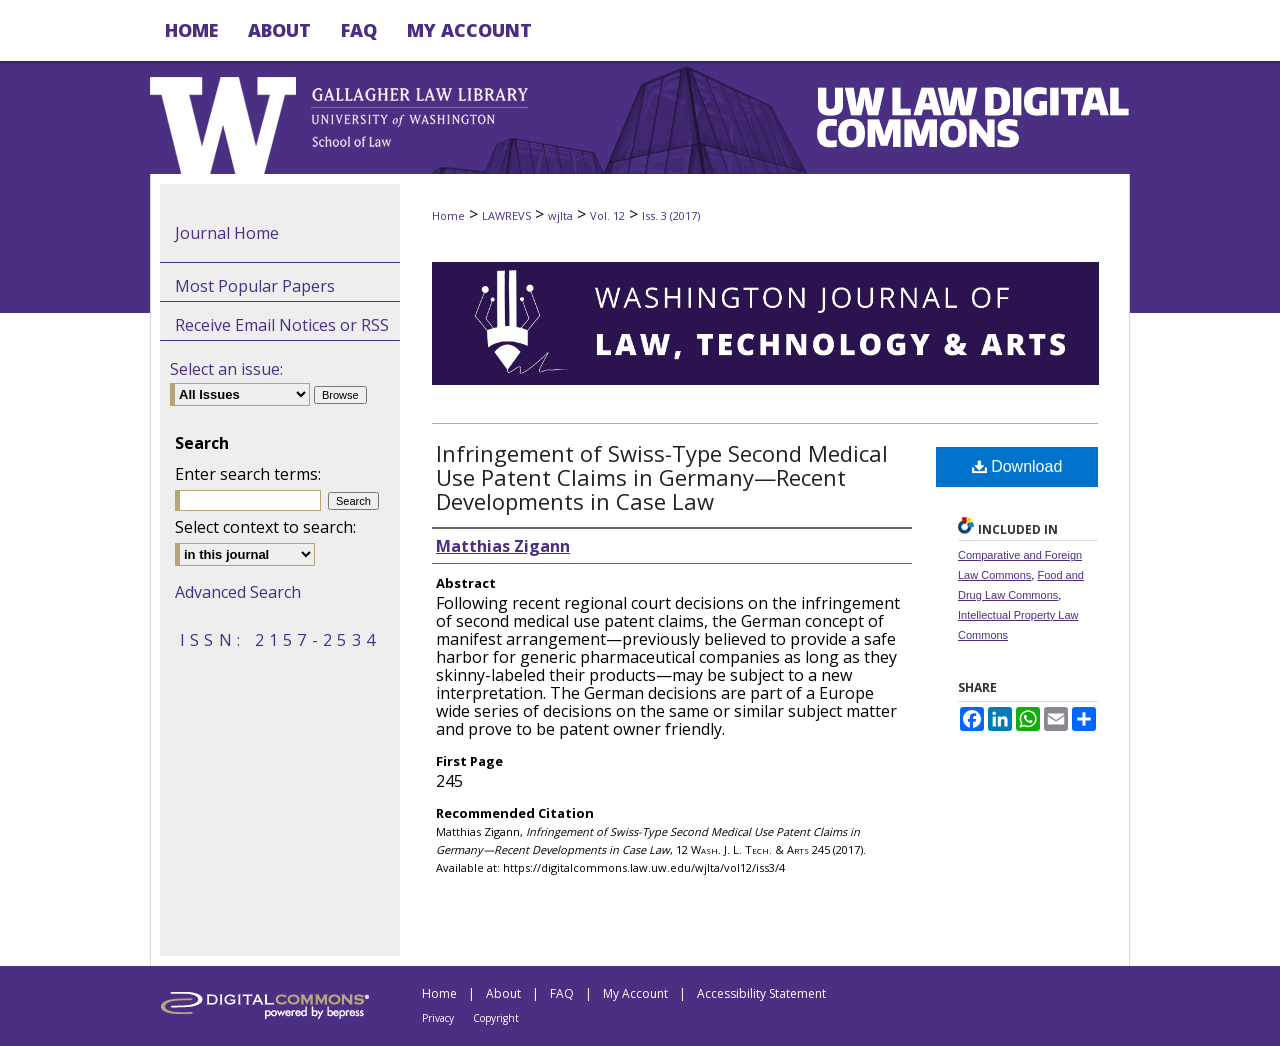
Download (1017, 466)
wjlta (560, 215)
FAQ (562, 993)
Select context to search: (265, 527)
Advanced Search (238, 592)
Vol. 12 (607, 215)
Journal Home (227, 233)
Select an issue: (226, 369)
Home (448, 215)
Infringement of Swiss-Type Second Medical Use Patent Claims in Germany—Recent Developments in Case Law (662, 477)
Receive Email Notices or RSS (282, 325)
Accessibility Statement (761, 993)
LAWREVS (506, 215)
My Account (635, 993)
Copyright (496, 1018)
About (503, 993)
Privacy (438, 1018)
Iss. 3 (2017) (671, 215)
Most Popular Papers (255, 286)
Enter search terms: (248, 474)
